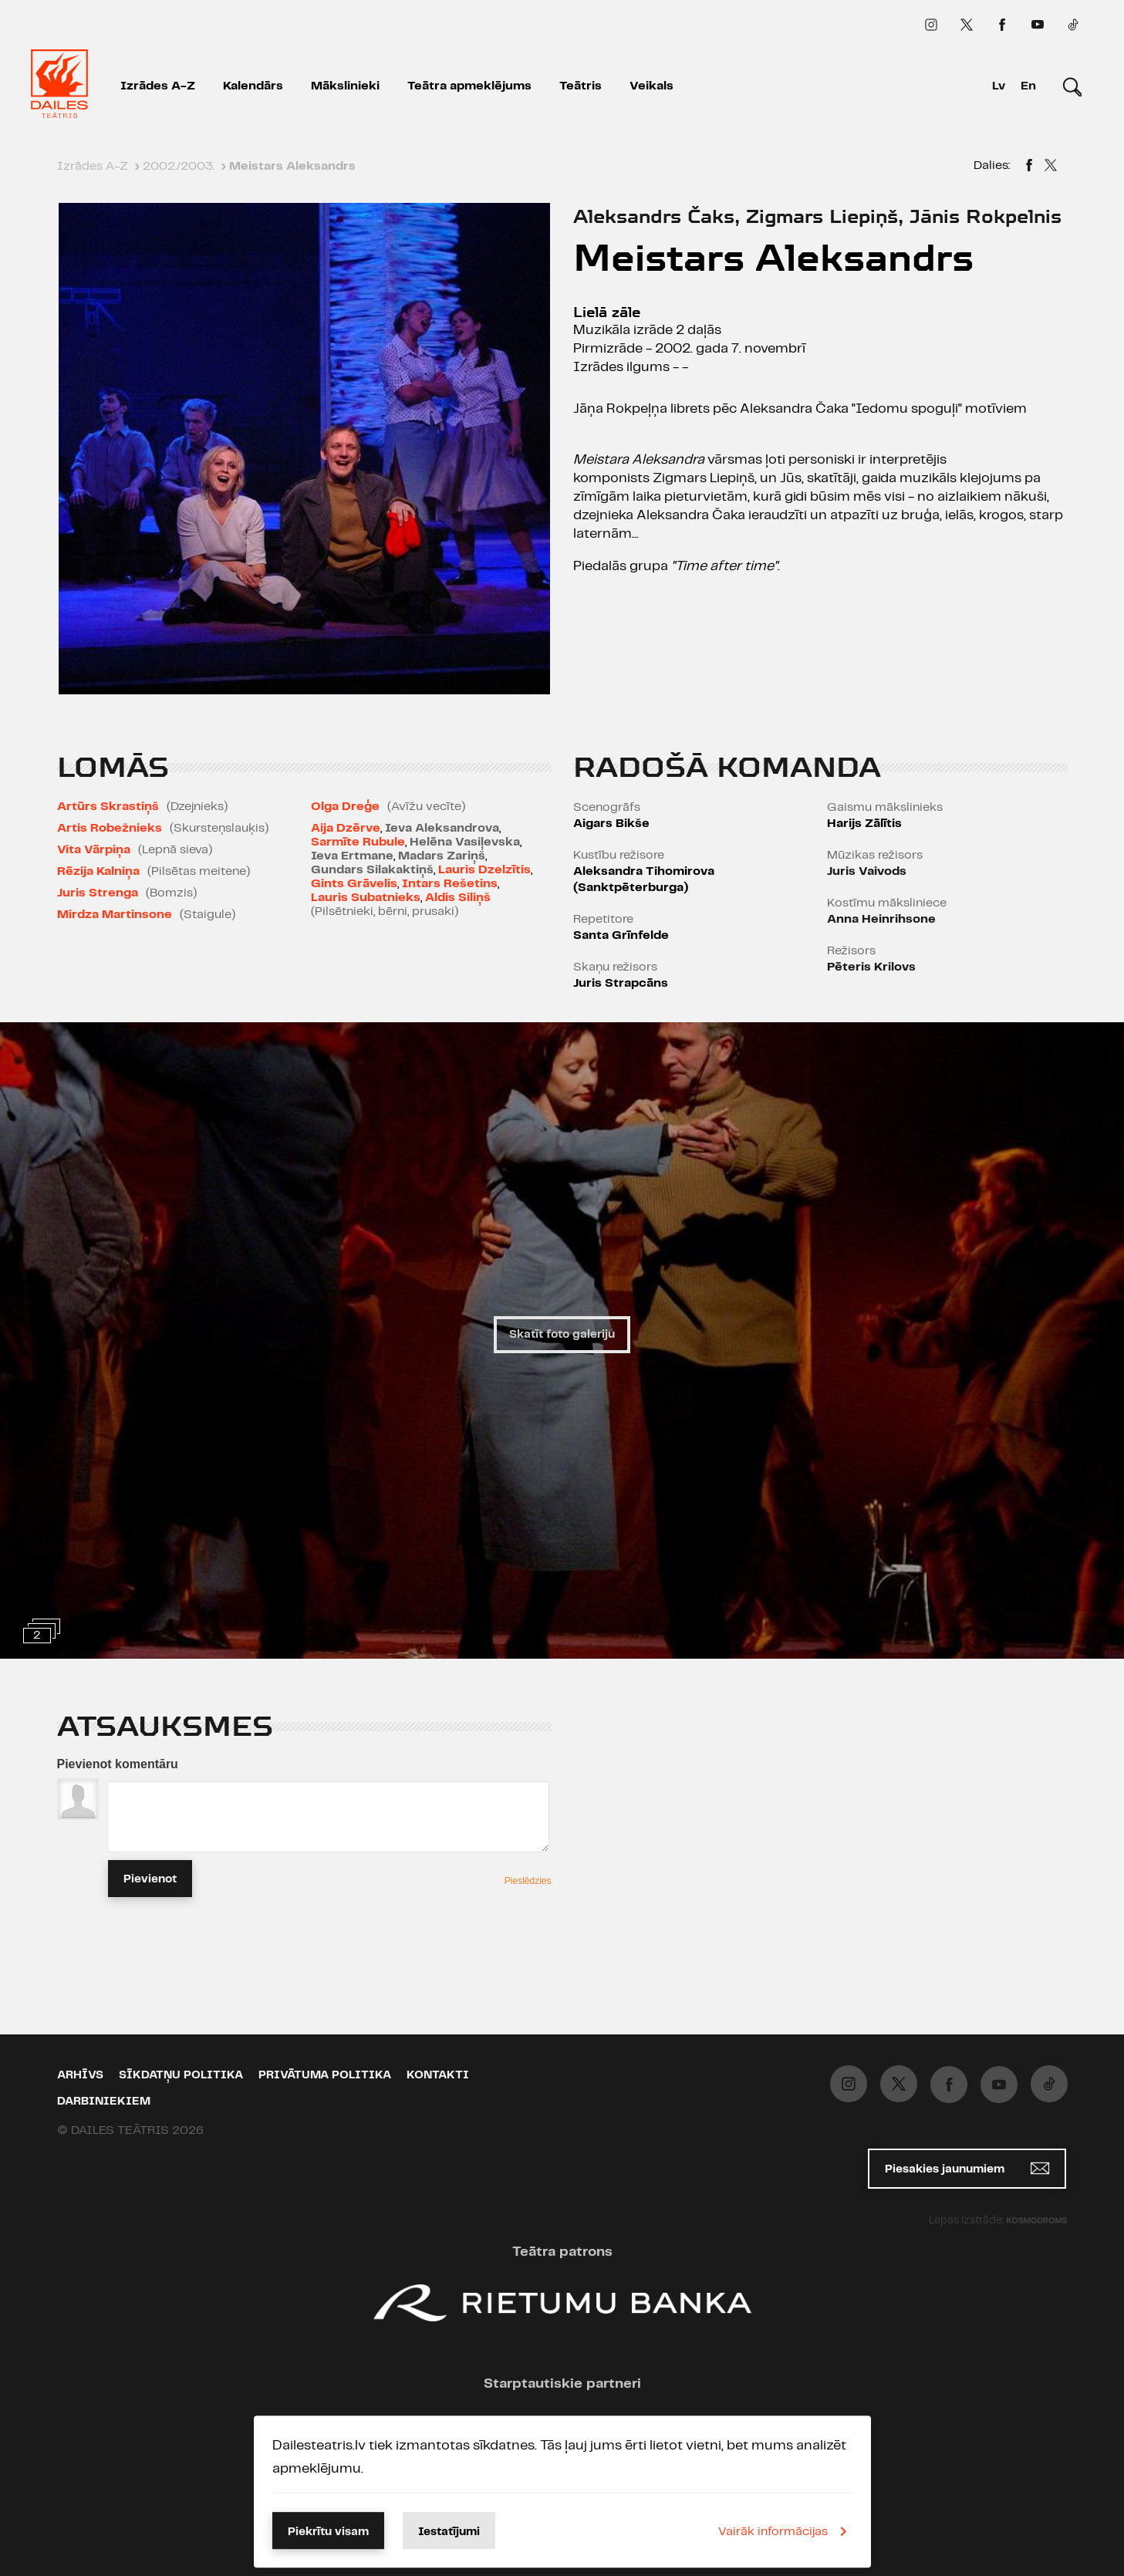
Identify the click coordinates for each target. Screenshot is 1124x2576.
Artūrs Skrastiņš (108, 806)
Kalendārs (253, 86)
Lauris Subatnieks (365, 897)
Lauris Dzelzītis (484, 870)
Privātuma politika (324, 2075)
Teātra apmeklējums (469, 86)
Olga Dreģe (345, 806)
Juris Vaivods (866, 871)
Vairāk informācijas (785, 2531)
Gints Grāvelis (354, 884)
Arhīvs (80, 2075)
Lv (998, 86)
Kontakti (438, 2075)
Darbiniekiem (103, 2101)
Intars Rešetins (450, 884)
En (1028, 86)
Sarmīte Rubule (358, 842)
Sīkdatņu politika (181, 2075)
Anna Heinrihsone (881, 919)
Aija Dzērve (345, 828)
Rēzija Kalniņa (98, 871)
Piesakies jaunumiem (967, 2168)
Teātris (580, 86)
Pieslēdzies (528, 1880)
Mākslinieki (345, 86)
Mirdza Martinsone (114, 914)
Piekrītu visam (328, 2532)
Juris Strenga (97, 893)
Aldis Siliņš (458, 897)
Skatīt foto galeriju (562, 1334)
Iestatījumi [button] (449, 2532)
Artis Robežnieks (109, 828)
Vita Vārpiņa (93, 850)
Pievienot (150, 1879)
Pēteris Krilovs (871, 967)
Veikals (651, 86)
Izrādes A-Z (157, 86)
